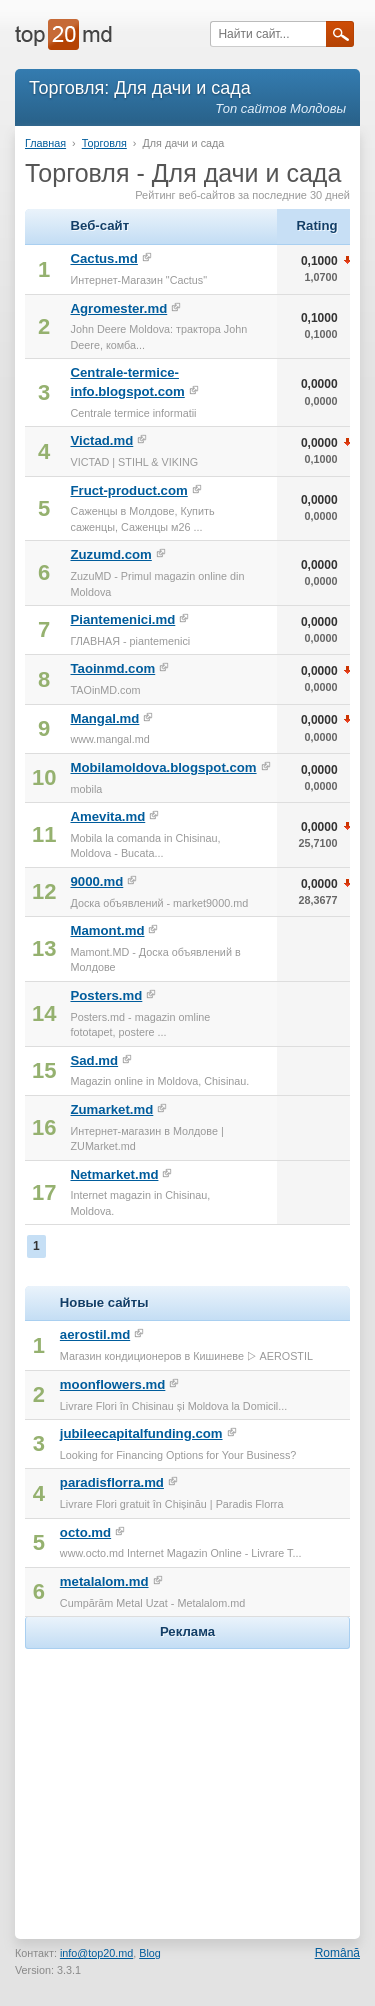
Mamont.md (107, 930)
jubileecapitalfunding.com (141, 1433)
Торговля (104, 143)
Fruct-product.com (128, 490)
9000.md (96, 881)
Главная (45, 143)
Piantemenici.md (122, 619)
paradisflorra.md (112, 1482)
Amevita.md (107, 816)
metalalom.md (104, 1581)
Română (337, 1953)
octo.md (85, 1532)
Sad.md (94, 1060)
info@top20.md (96, 1953)
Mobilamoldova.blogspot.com (163, 767)
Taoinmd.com (112, 668)
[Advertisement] (188, 1779)
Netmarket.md (114, 1174)
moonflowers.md (113, 1384)
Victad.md (101, 440)
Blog (150, 1953)
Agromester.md (118, 308)
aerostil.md (95, 1334)
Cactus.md (103, 258)
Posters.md (106, 995)
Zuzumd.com (110, 554)
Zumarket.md (111, 1109)
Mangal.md (104, 718)
